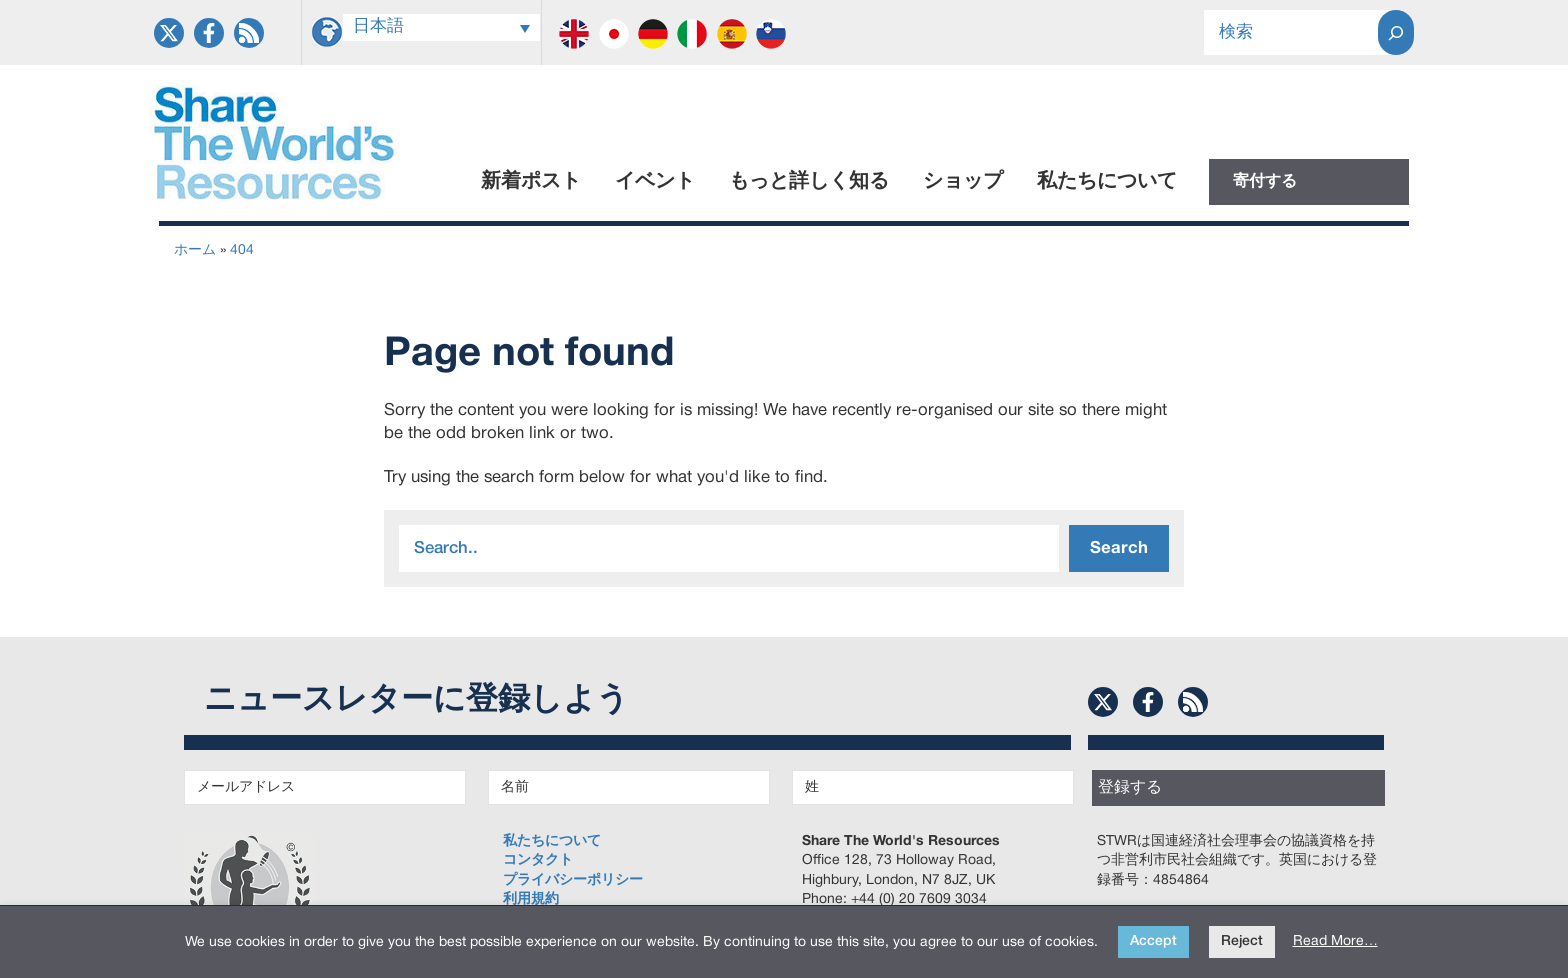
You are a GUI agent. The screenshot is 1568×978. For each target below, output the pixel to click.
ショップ (963, 182)
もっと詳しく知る (809, 182)
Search (1119, 548)
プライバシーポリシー (573, 880)
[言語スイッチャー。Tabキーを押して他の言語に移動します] (442, 27)
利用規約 (531, 899)
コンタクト (538, 860)
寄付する (1265, 182)
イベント (655, 182)
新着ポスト (531, 182)
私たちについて (1107, 182)
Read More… (1335, 941)
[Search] (1396, 32)
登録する (1130, 788)
